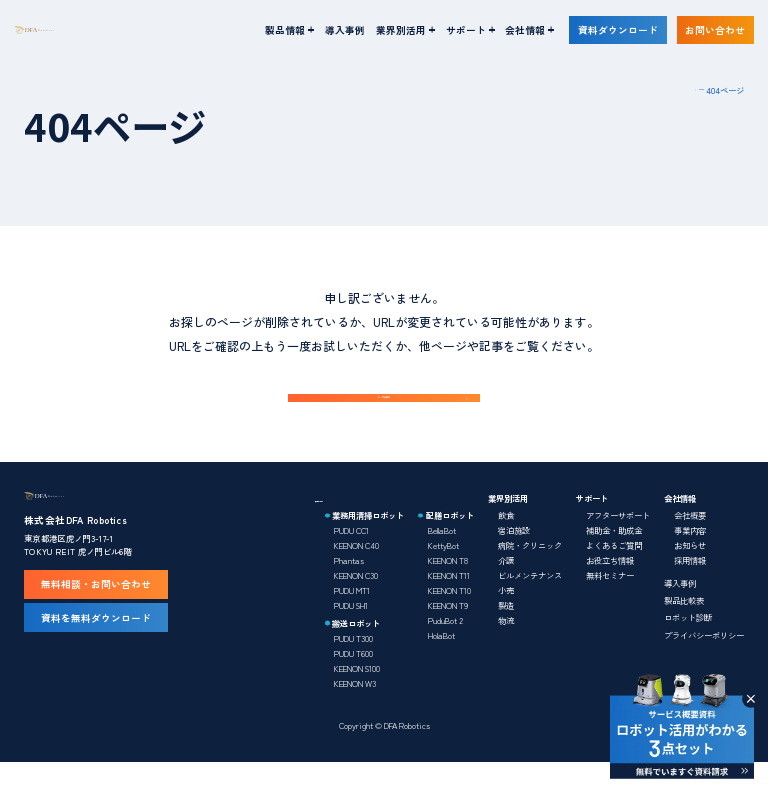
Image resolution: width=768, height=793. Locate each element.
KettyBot (443, 576)
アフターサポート (618, 546)
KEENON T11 (449, 606)
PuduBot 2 (445, 651)
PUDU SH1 (351, 636)
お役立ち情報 (610, 591)
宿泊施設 (514, 561)
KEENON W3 (355, 713)
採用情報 (690, 591)
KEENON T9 (448, 636)
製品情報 (331, 529)
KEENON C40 (356, 576)
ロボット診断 (688, 648)
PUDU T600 (353, 683)
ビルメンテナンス (530, 606)
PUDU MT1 (352, 621)
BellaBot (442, 561)
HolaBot (441, 666)
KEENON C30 (356, 606)
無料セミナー (610, 606)
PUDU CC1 (351, 561)
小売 (506, 621)
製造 (506, 636)
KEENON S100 (357, 698)
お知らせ (690, 576)
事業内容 (690, 561)
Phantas (349, 591)
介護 (506, 591)
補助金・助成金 (614, 561)
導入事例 (345, 30)
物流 (506, 651)
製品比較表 (684, 631)
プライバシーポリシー (704, 665)
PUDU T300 (353, 668)
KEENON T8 (448, 591)
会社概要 (690, 546)
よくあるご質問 (614, 576)
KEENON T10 (449, 621)
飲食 (506, 546)
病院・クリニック (530, 576)
